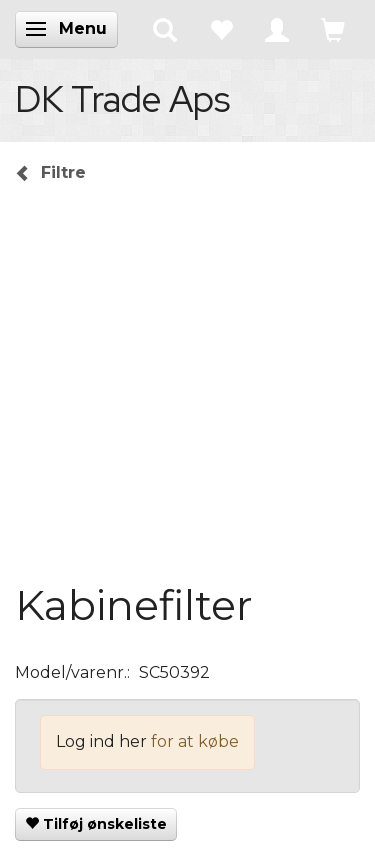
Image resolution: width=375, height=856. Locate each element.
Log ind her (101, 741)
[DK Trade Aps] (122, 99)
